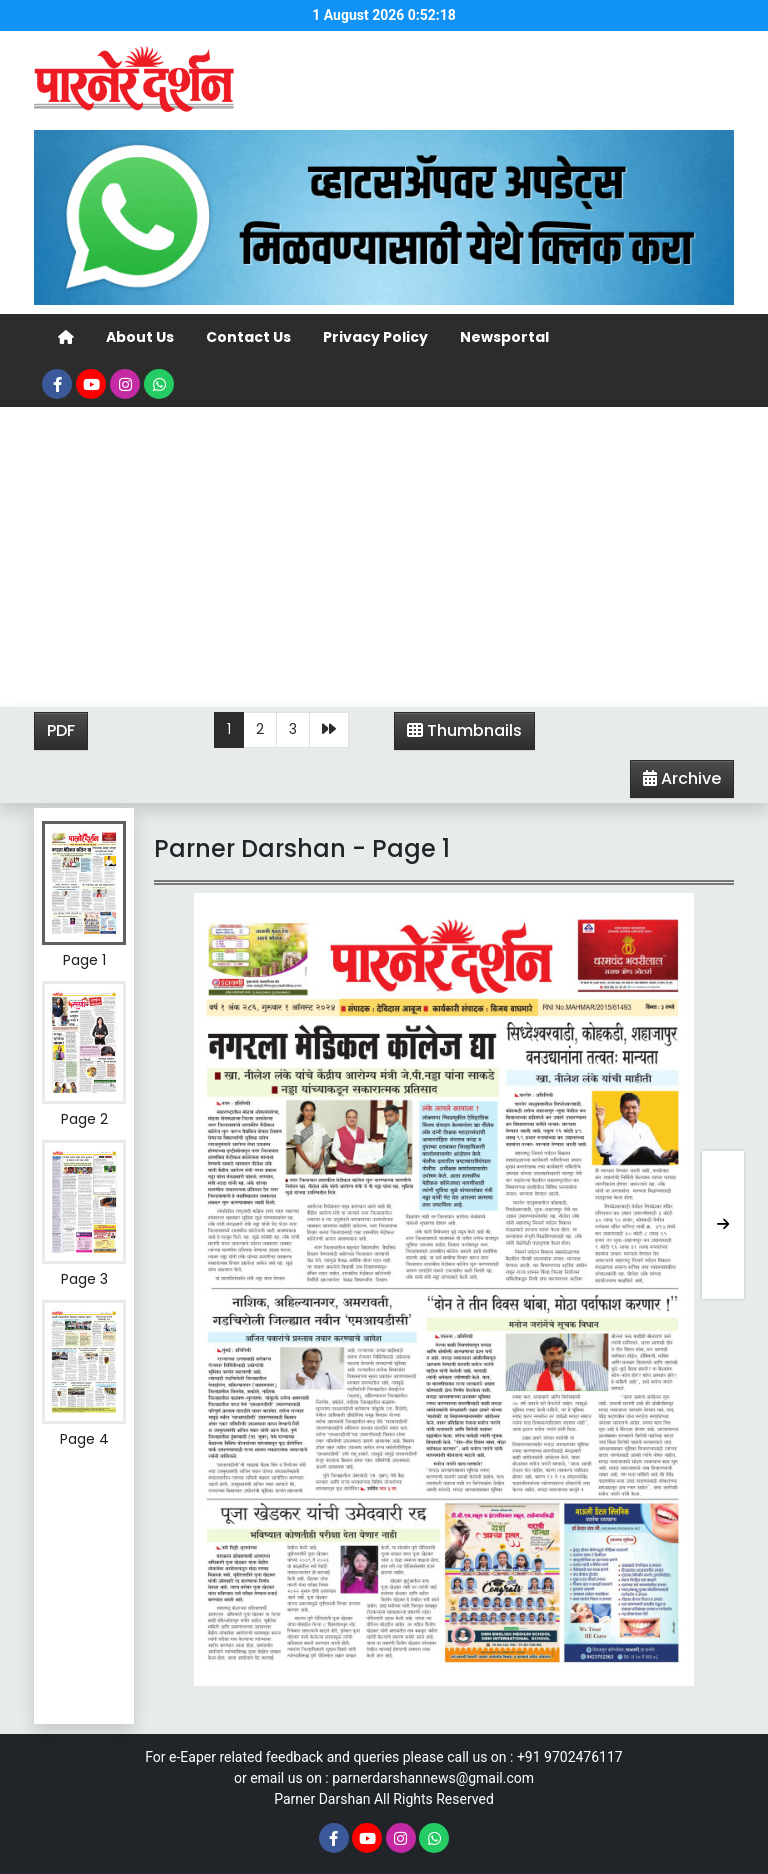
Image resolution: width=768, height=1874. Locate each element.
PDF (61, 730)
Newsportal (504, 337)
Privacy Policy (375, 337)
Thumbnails (464, 730)
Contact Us (248, 337)
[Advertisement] (384, 557)
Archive (676, 782)
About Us (140, 337)
